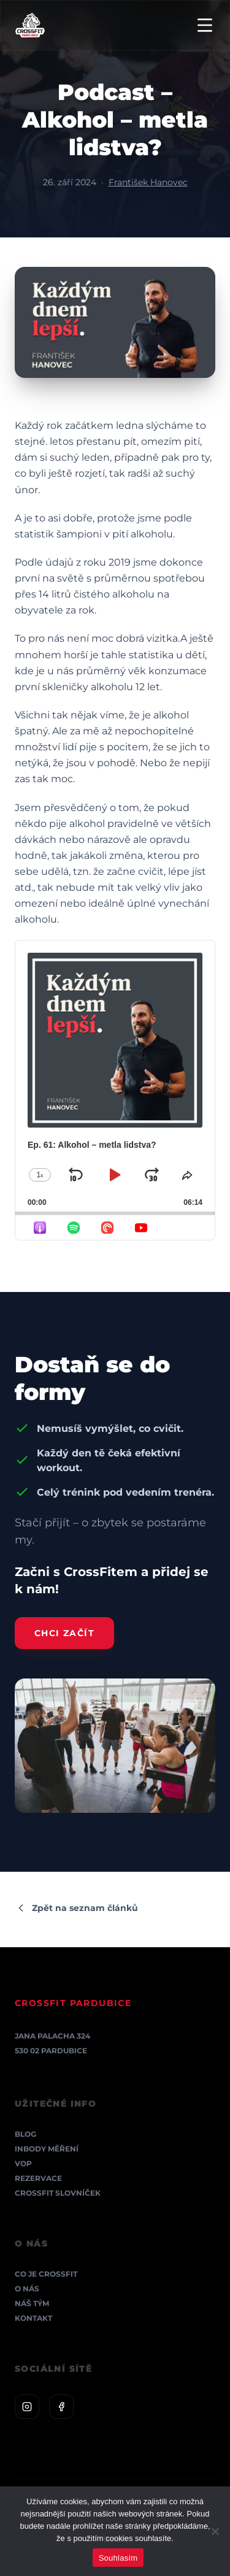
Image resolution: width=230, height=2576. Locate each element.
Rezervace (38, 2178)
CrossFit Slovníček (58, 2192)
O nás (27, 2288)
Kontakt (33, 2318)
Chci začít (64, 1633)
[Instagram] (27, 2406)
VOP (23, 2163)
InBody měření (47, 2148)
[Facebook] (61, 2406)
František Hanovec (148, 182)
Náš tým (32, 2303)
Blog (25, 2134)
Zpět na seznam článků (76, 1908)
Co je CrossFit (46, 2273)
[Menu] (205, 25)
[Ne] (215, 2531)
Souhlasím (118, 2558)
